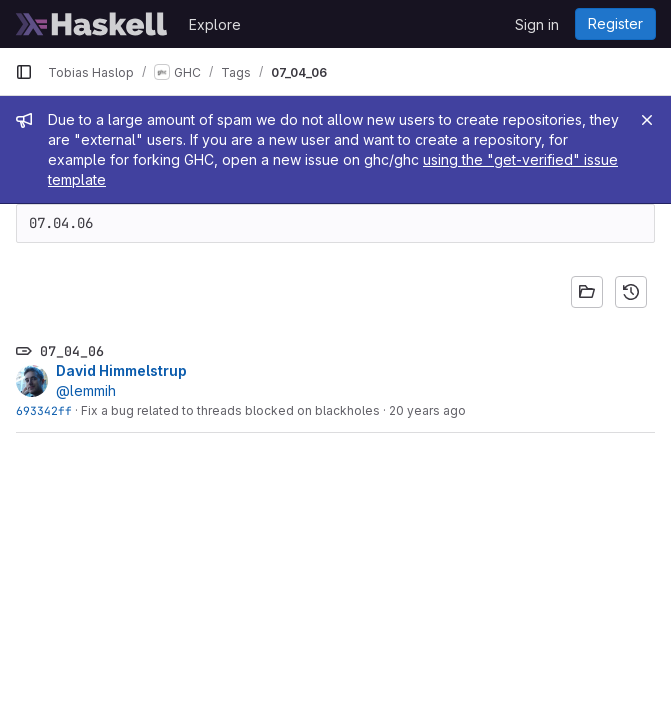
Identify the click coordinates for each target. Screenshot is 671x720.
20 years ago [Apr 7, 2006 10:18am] (427, 410)
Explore (215, 24)
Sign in (537, 24)
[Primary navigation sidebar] (24, 72)
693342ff (44, 410)
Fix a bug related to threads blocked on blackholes (230, 410)
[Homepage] (92, 24)
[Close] (647, 120)
